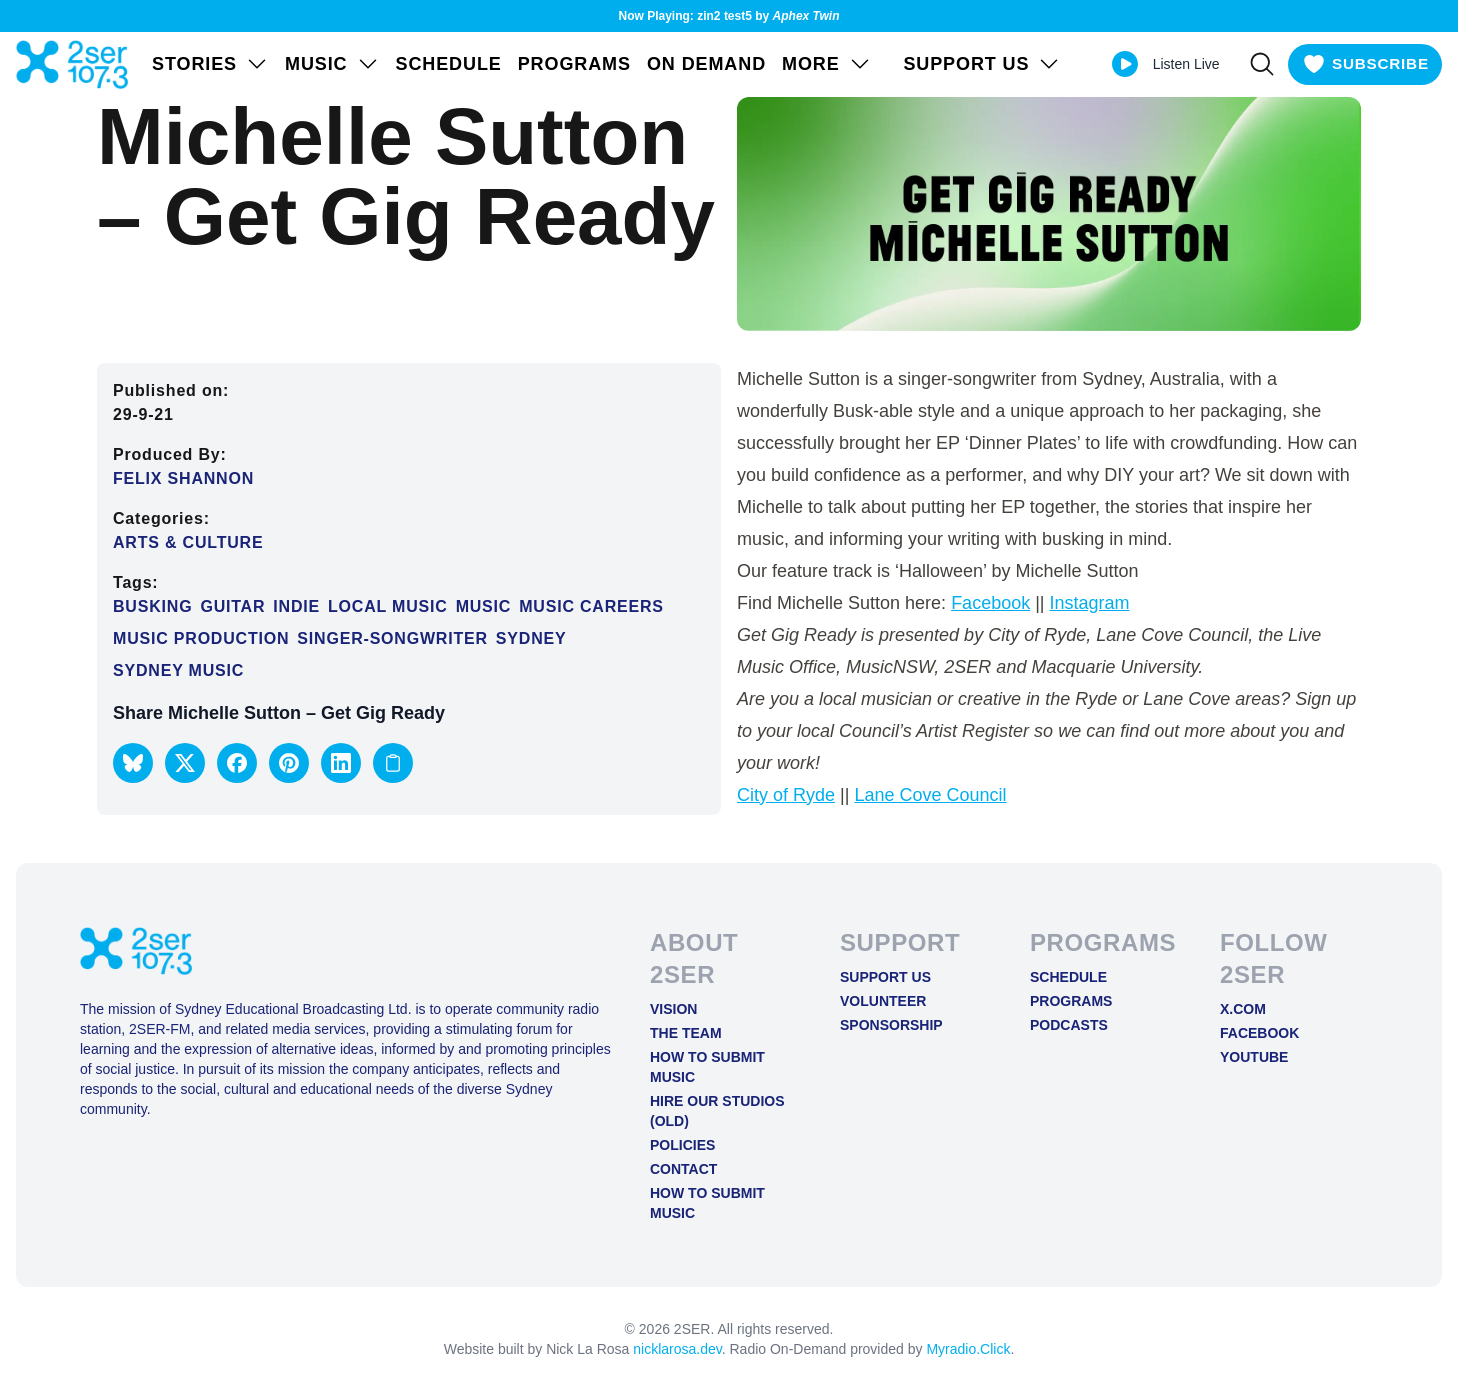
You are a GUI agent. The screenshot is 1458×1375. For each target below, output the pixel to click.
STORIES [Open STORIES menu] (210, 64)
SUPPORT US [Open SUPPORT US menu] (971, 64)
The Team (686, 1033)
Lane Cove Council (930, 795)
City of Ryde (786, 795)
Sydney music (178, 670)
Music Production (201, 638)
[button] (133, 763)
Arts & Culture (188, 542)
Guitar (232, 606)
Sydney (531, 638)
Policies (682, 1145)
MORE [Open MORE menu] (827, 64)
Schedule (449, 64)
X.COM (1243, 1009)
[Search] (1251, 64)
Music (484, 606)
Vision (673, 1009)
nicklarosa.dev (677, 1349)
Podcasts (1069, 1025)
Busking (152, 606)
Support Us (885, 977)
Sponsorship (891, 1025)
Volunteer (883, 1001)
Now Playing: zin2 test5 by (729, 16)
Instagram (1090, 603)
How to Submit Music (707, 1067)
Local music (388, 606)
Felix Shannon (183, 478)
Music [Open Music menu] (332, 64)
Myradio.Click (968, 1349)
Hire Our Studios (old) (717, 1111)
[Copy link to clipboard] (393, 763)
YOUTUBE (1254, 1057)
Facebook (990, 603)
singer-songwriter (392, 638)
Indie (296, 606)
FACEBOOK (1259, 1033)
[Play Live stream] (1114, 64)
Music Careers (591, 606)
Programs (574, 64)
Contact (683, 1169)
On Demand (706, 64)
